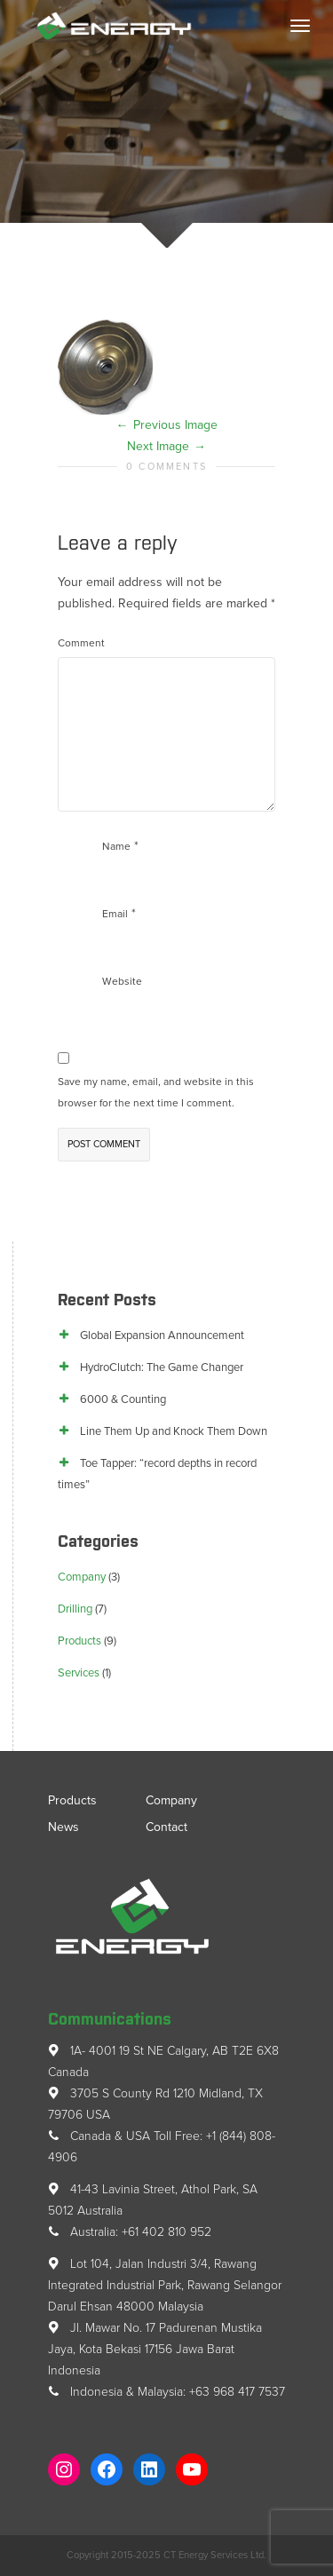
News (63, 1827)
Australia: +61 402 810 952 (129, 2231)
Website (122, 981)
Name (116, 846)
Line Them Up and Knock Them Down (173, 1431)
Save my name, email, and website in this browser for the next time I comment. (156, 1092)
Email (115, 914)
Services (78, 1673)
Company (82, 1577)
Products (79, 1641)
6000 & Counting (123, 1399)
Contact (166, 1827)
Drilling (75, 1609)
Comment (81, 643)
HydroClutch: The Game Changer (161, 1367)
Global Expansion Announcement (162, 1335)
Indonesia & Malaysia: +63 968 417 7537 (166, 2391)
